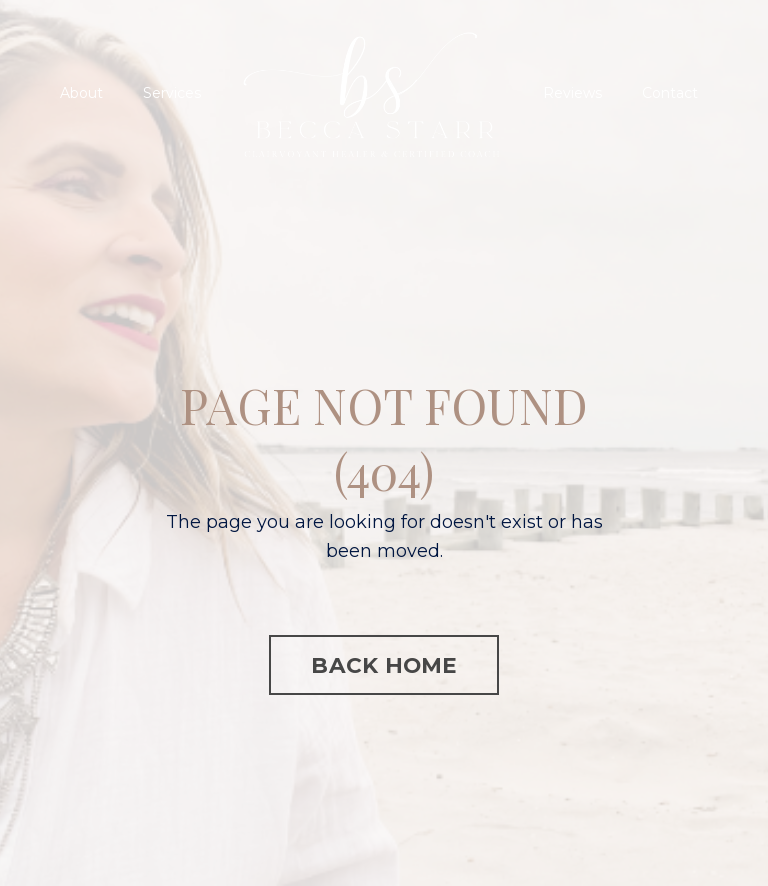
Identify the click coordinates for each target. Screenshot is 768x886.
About (81, 93)
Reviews (572, 93)
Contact (670, 93)
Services (172, 93)
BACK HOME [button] (383, 665)
